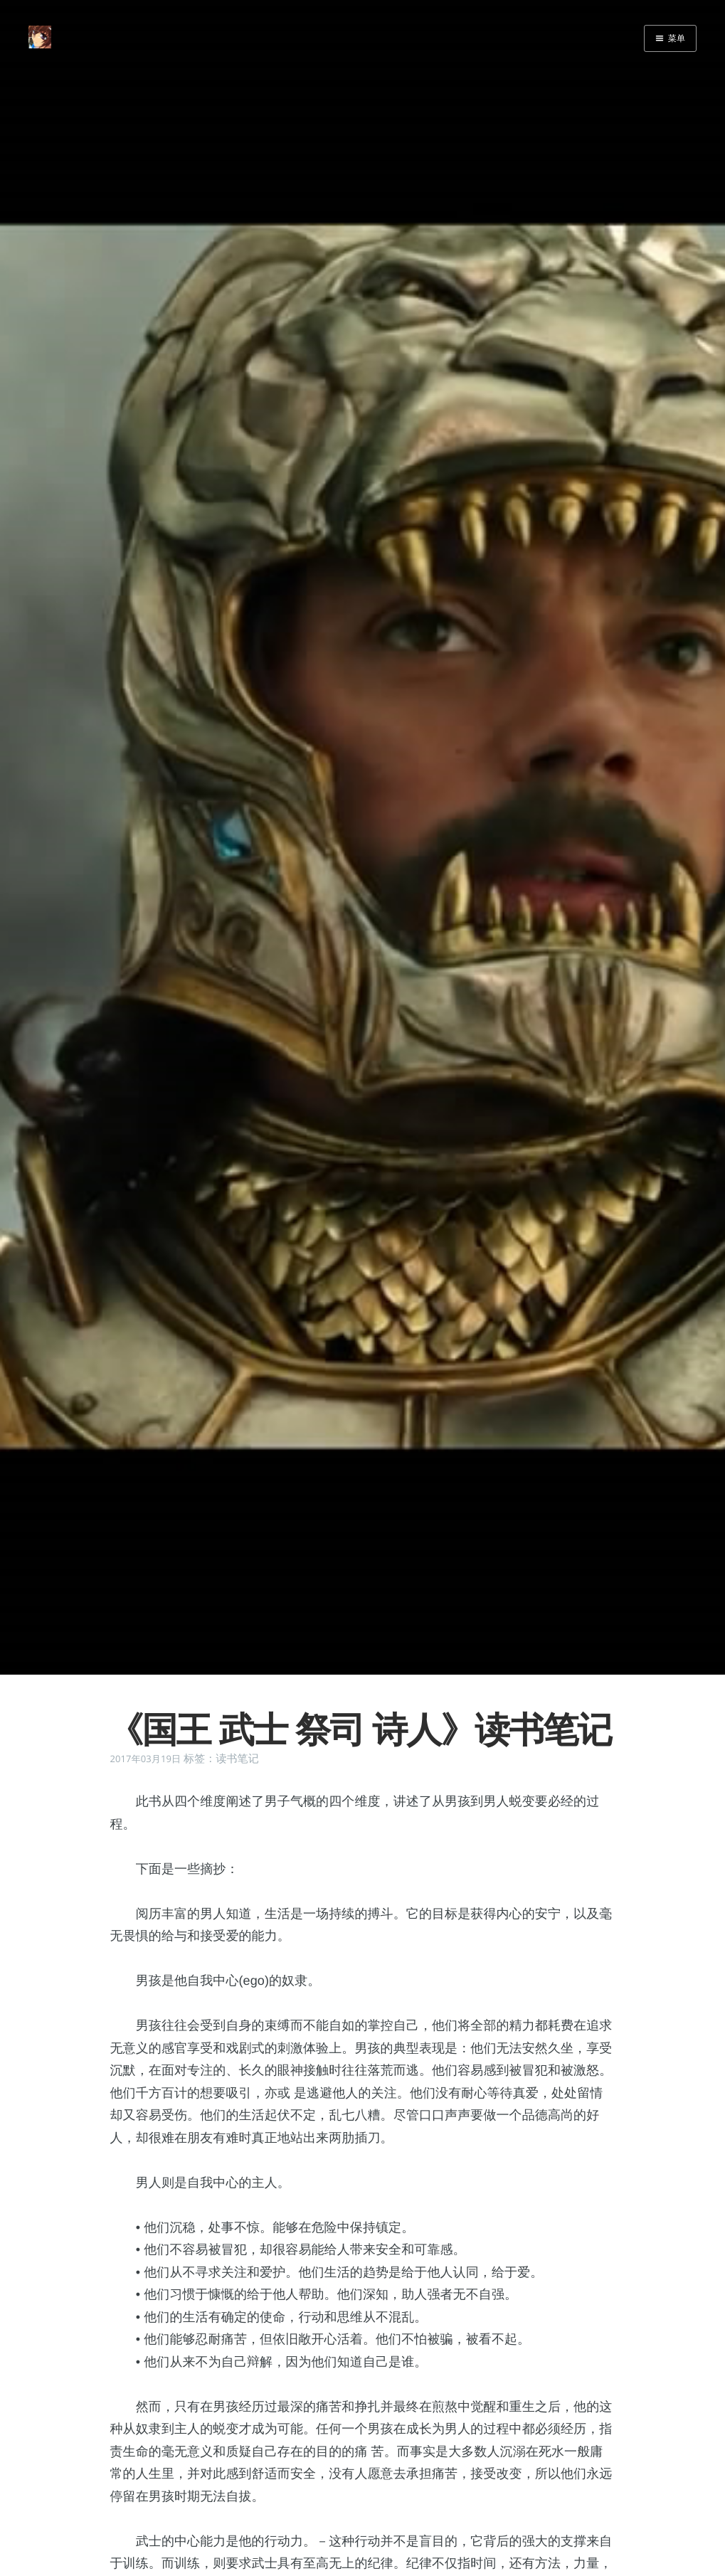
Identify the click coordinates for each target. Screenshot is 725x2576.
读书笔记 (237, 1758)
